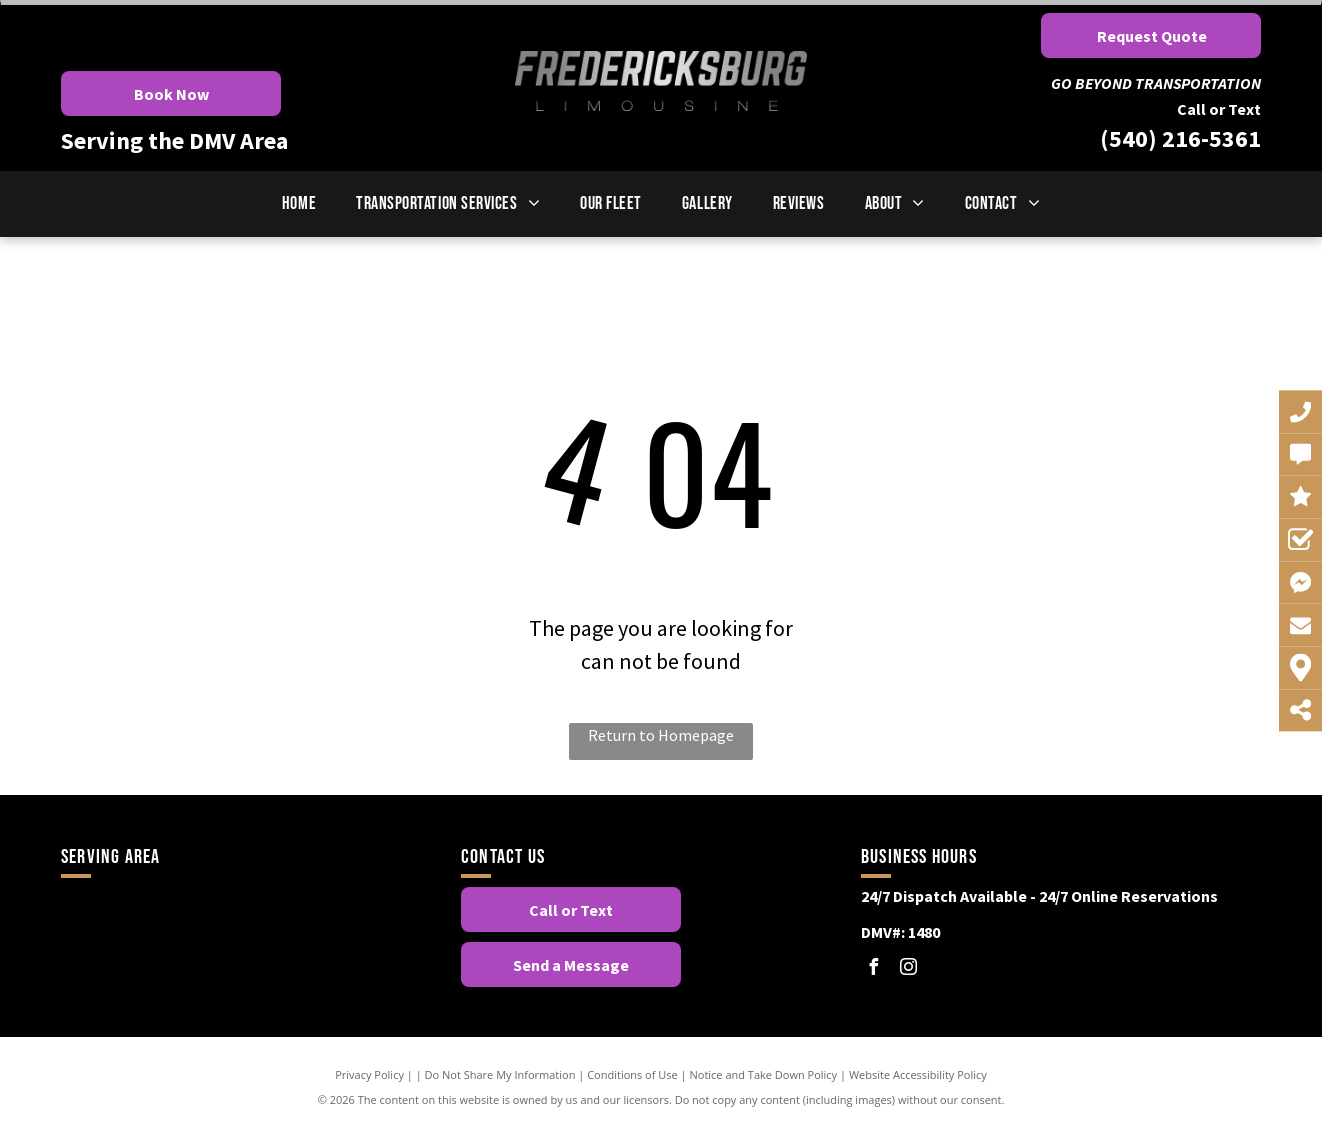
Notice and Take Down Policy (764, 1074)
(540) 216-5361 (1180, 138)
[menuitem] (299, 203)
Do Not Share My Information (500, 1074)
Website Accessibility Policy (918, 1074)
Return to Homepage (661, 735)
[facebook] (874, 969)
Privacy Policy (369, 1074)
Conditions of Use (632, 1074)
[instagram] (909, 969)
